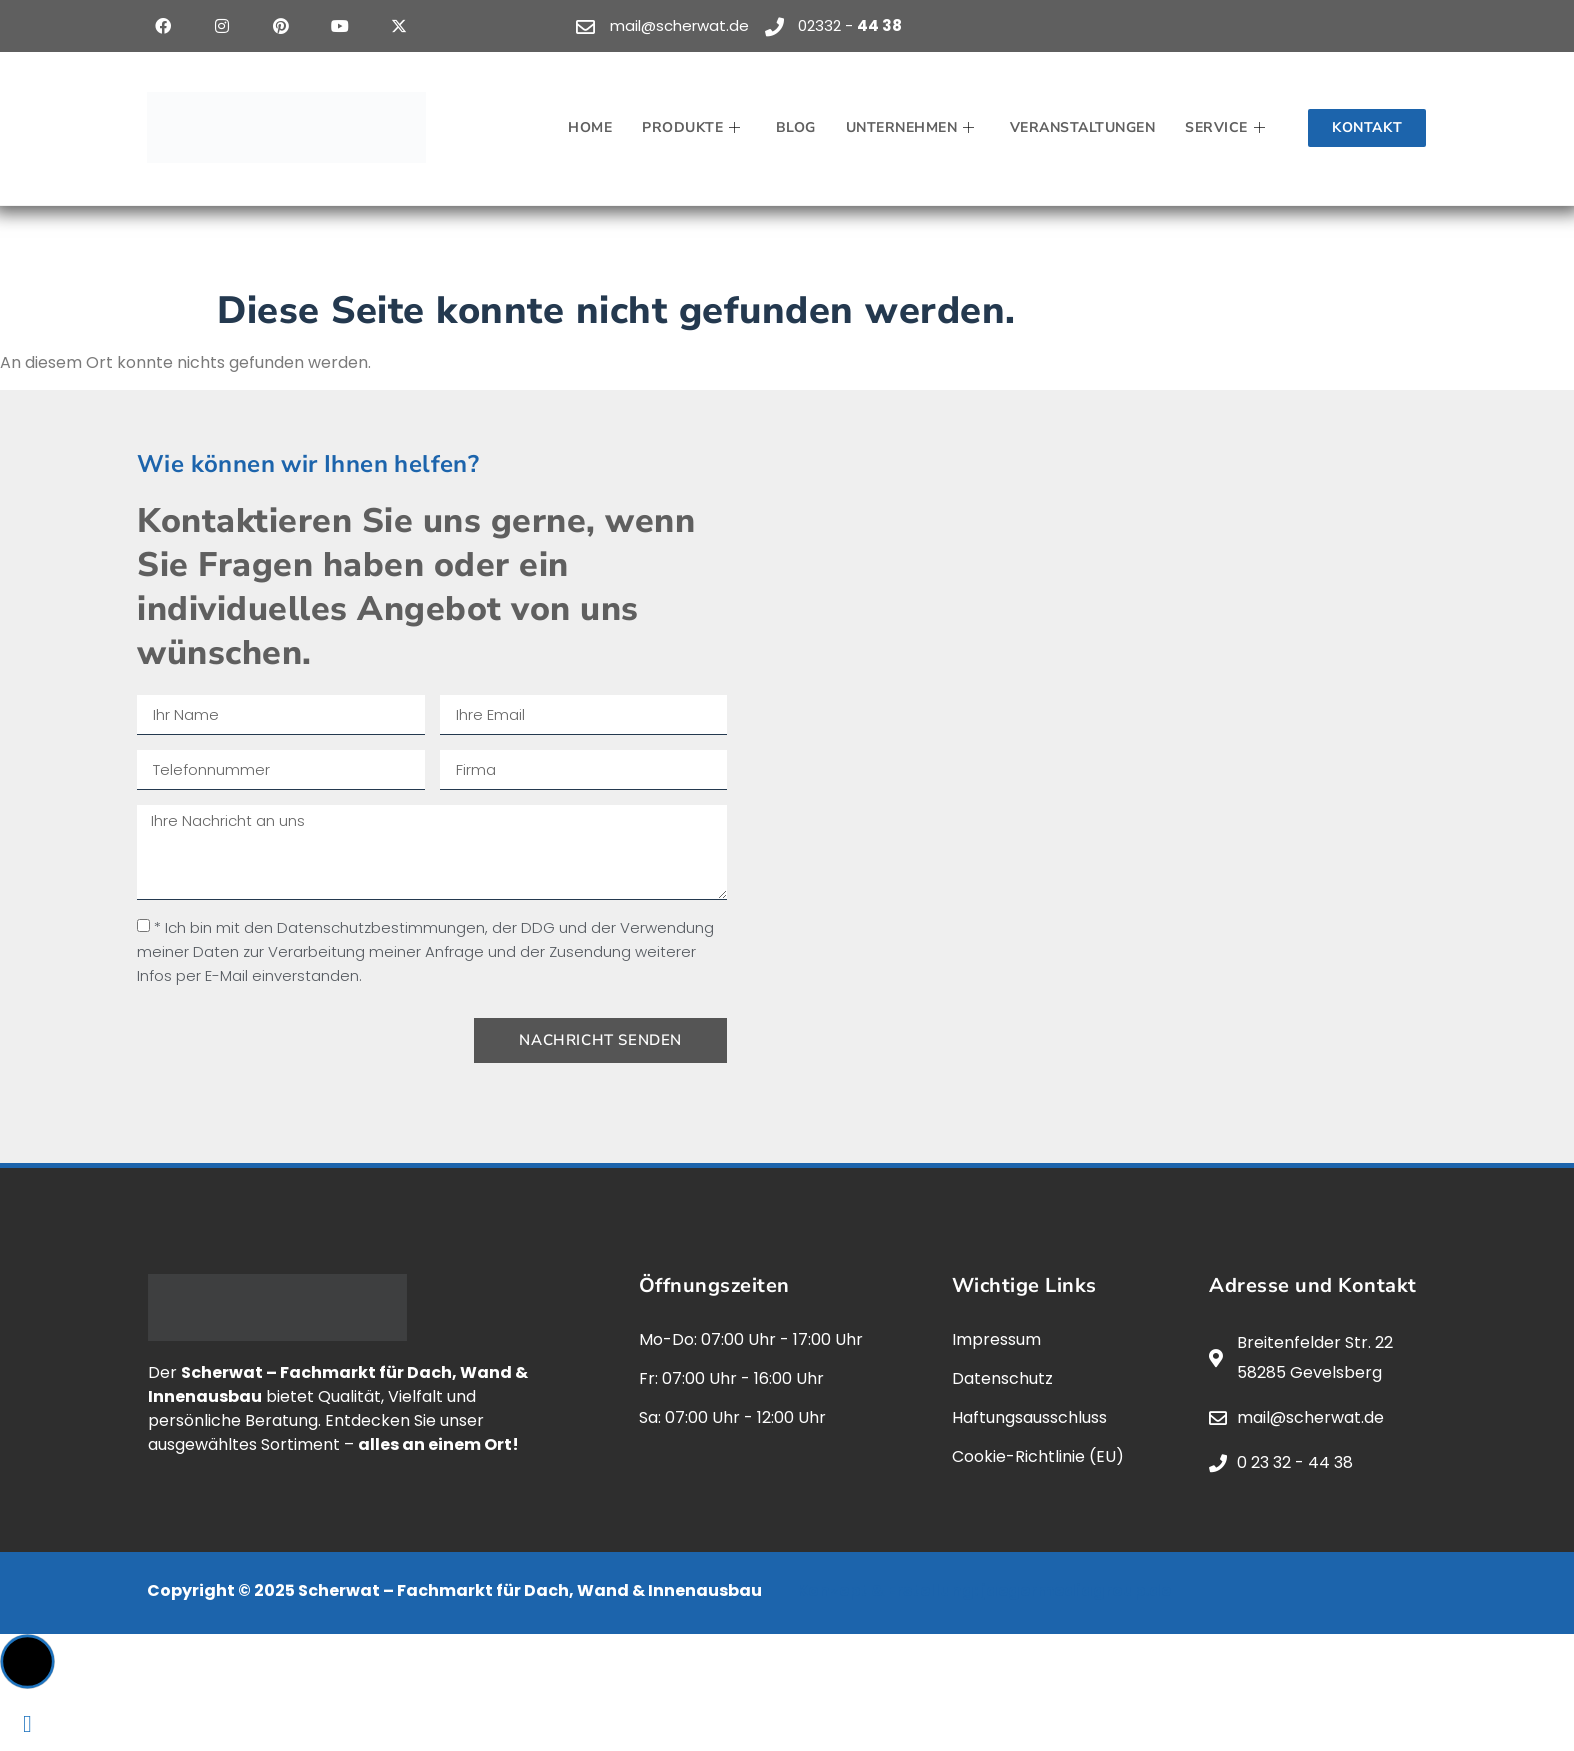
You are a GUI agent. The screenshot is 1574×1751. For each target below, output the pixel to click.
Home (590, 127)
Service (1227, 127)
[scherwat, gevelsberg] (1127, 738)
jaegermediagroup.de (1076, 1590)
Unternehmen (913, 127)
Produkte (694, 127)
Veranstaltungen (1083, 127)
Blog (796, 127)
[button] (27, 1661)
